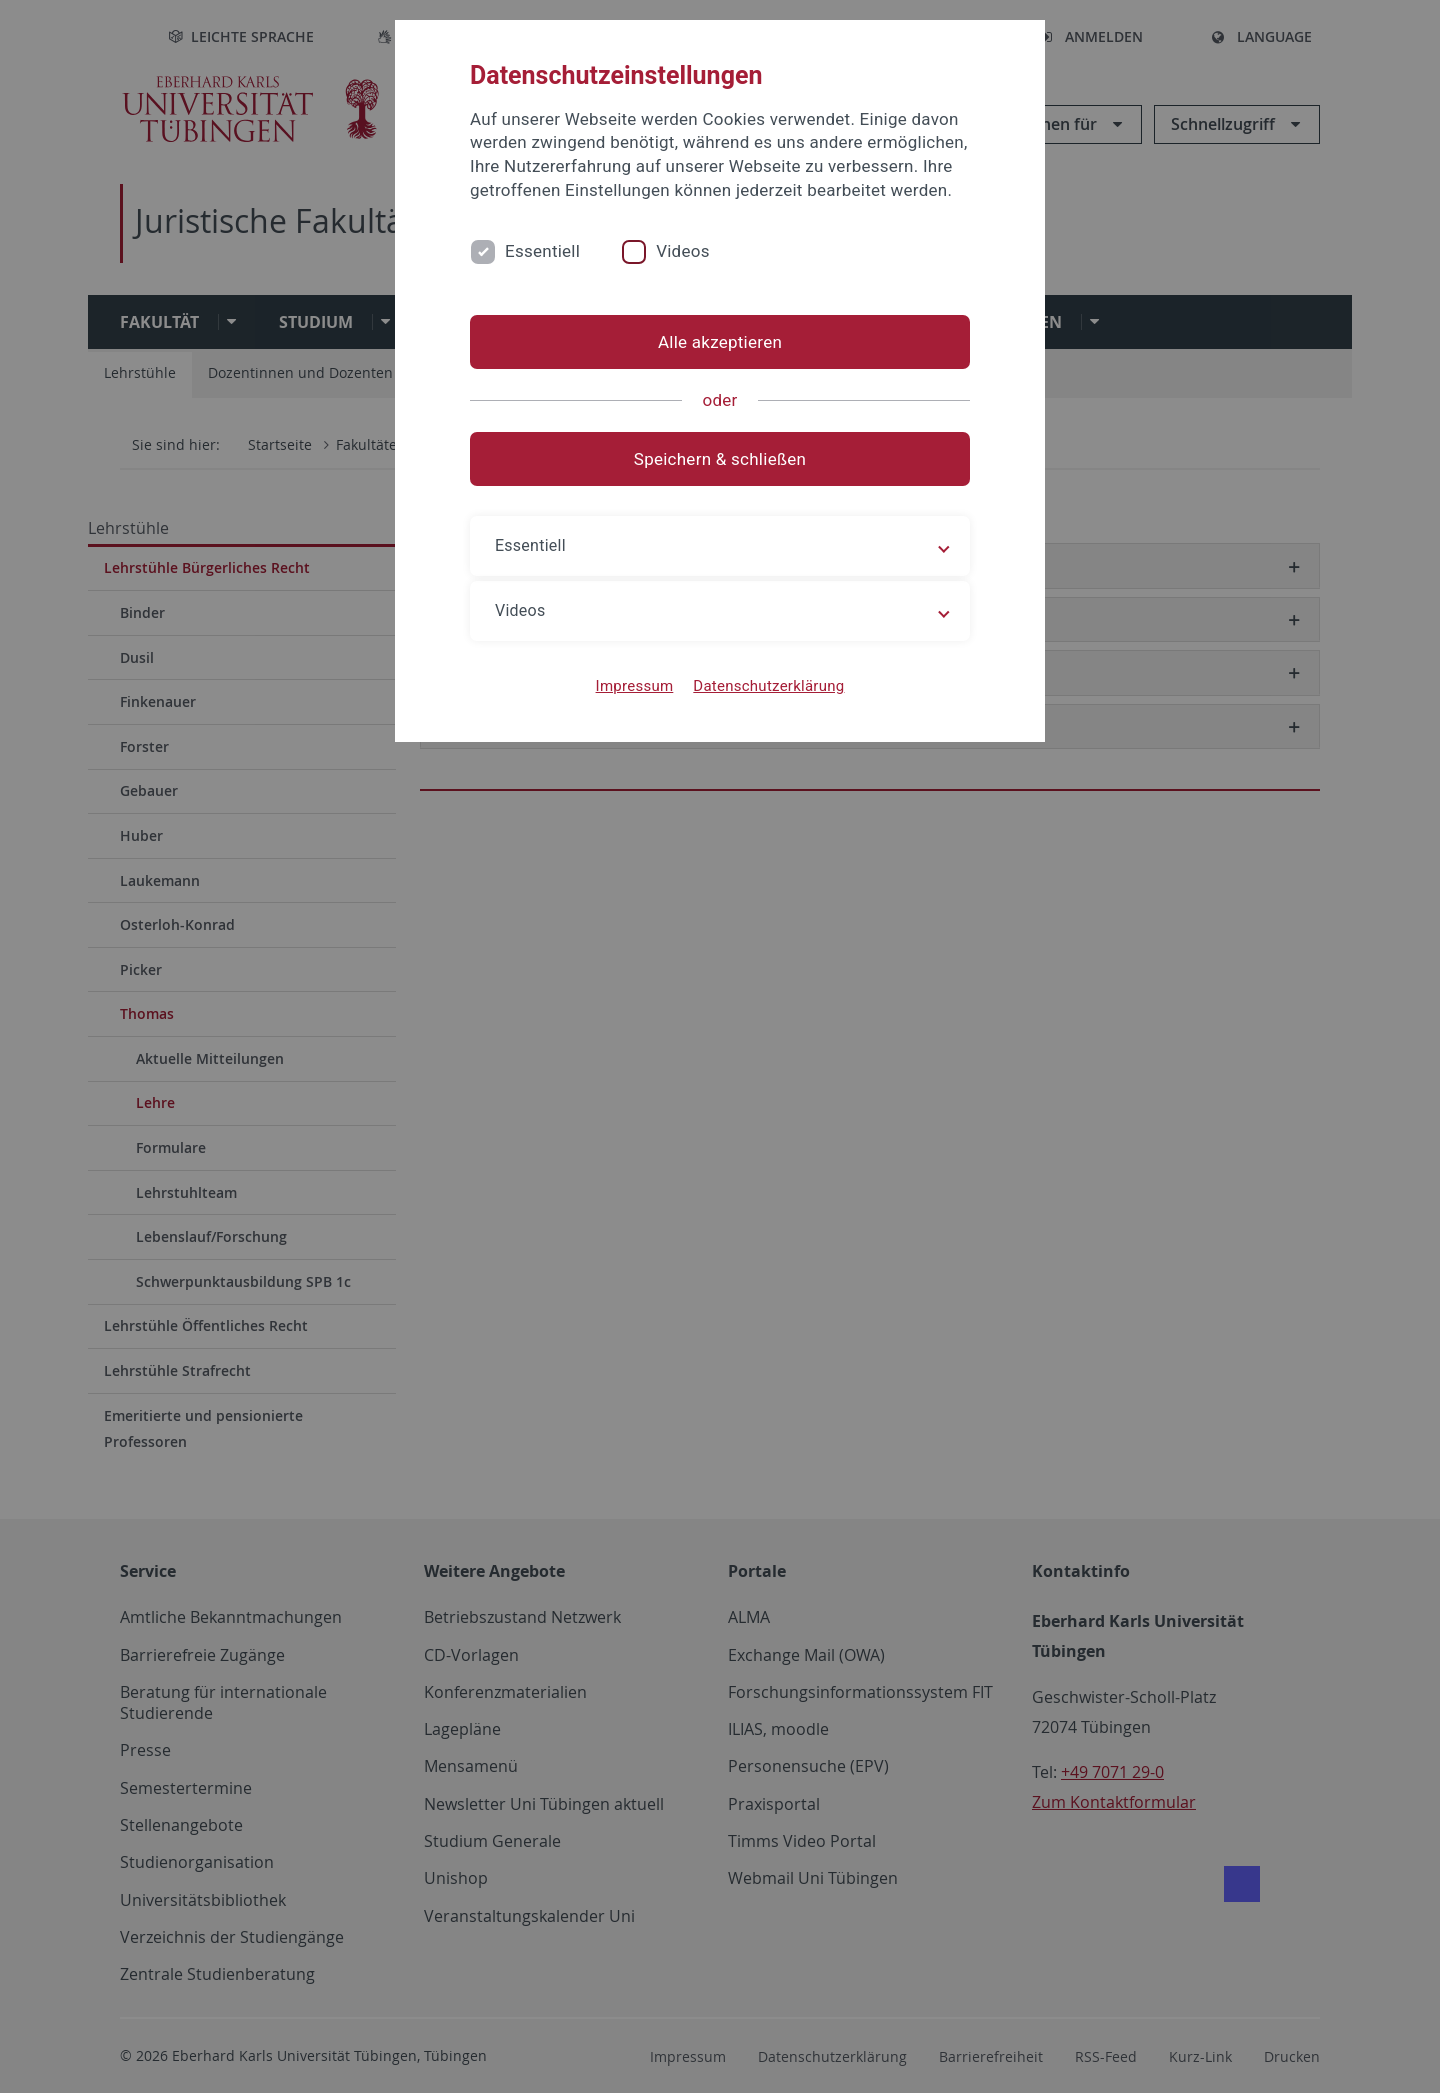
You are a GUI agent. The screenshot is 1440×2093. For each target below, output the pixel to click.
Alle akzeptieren (720, 342)
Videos (683, 251)
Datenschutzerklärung (768, 686)
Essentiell (542, 251)
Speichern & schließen (720, 459)
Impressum (635, 686)
